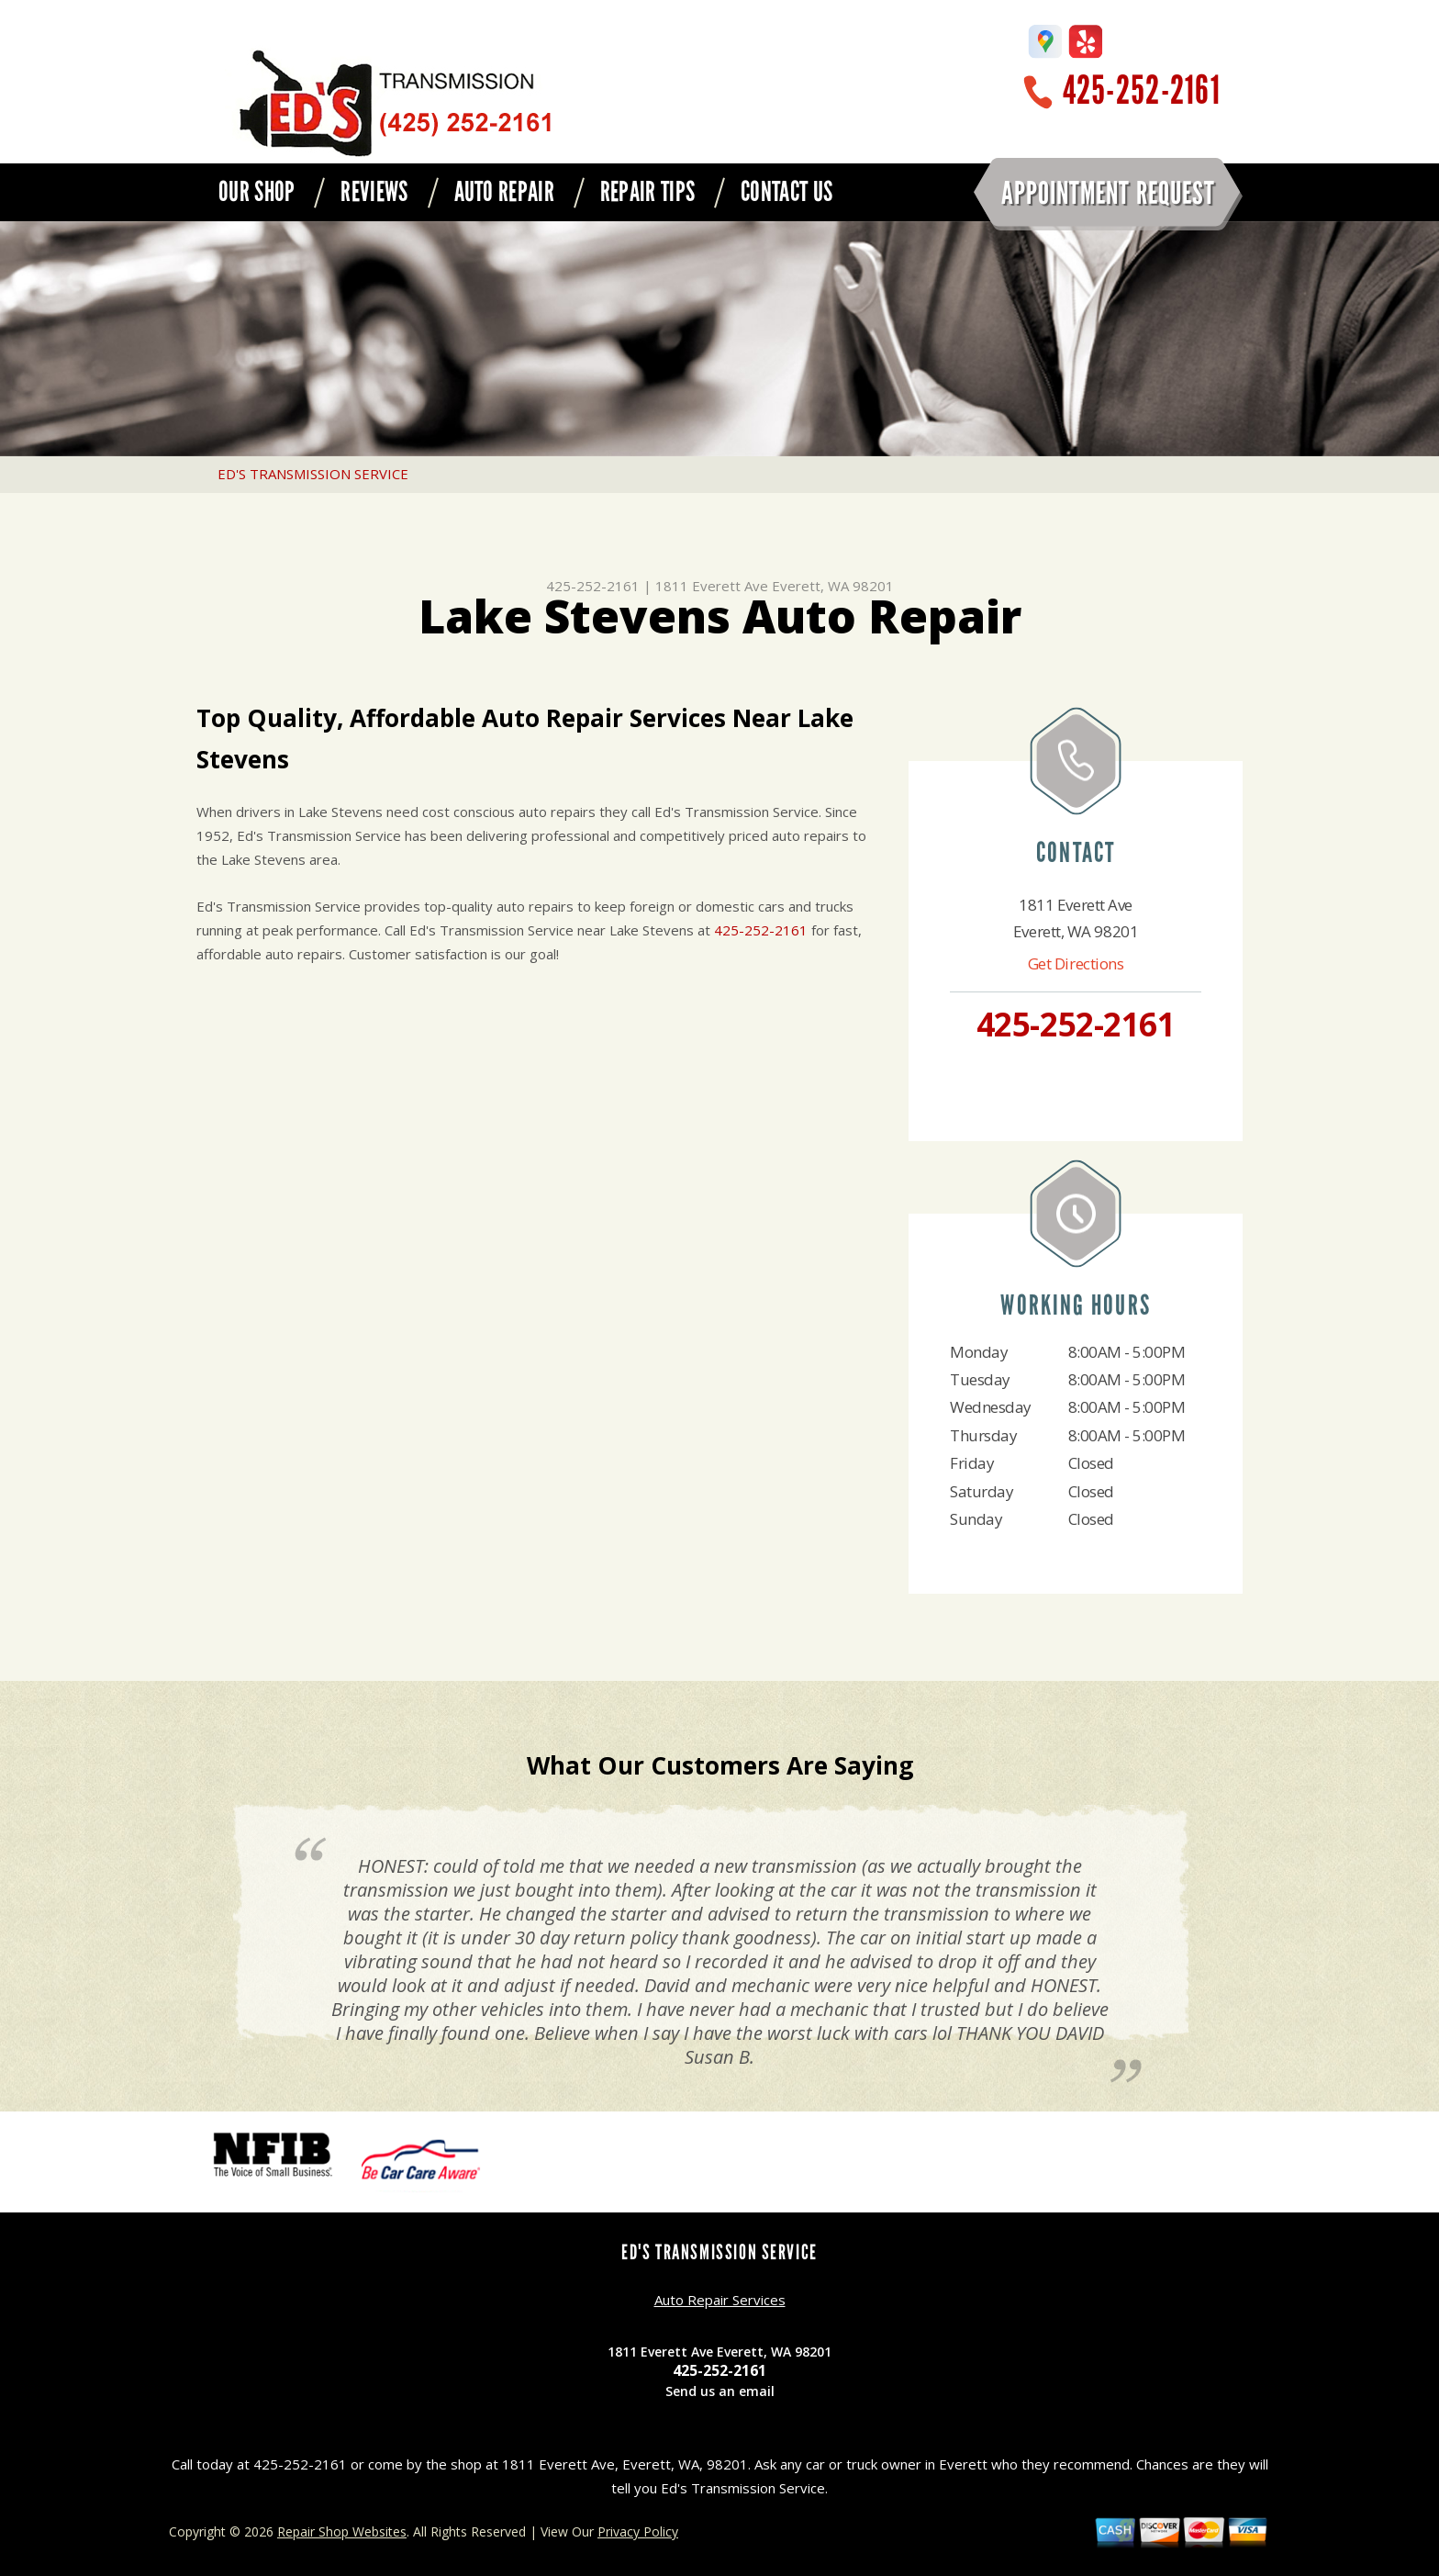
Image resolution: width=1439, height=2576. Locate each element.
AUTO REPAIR (504, 191)
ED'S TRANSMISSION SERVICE (313, 474)
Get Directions (1076, 963)
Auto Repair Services (720, 2299)
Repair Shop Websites (342, 2531)
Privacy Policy (637, 2531)
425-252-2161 (1142, 90)
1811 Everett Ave (711, 586)
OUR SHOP (256, 191)
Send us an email (720, 2391)
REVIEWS (373, 191)
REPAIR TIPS (647, 191)
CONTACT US (786, 191)
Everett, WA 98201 (833, 586)
